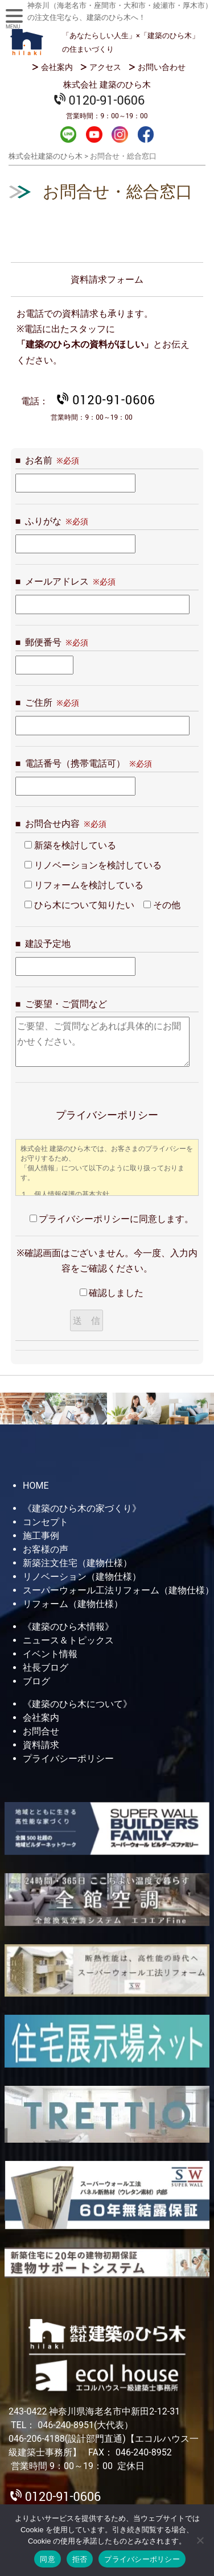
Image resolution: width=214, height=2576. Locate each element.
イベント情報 (50, 1654)
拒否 (80, 2559)
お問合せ (41, 1731)
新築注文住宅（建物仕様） (77, 1563)
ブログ (36, 1681)
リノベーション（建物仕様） (82, 1576)
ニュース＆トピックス (68, 1640)
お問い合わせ (162, 67)
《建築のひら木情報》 (68, 1626)
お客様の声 (45, 1549)
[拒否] (199, 2540)
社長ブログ (45, 1667)
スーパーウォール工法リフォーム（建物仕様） (118, 1590)
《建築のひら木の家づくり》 (82, 1508)
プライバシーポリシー (68, 1758)
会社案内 (57, 67)
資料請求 (41, 1745)
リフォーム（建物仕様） (73, 1603)
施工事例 (41, 1535)
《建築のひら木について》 (77, 1704)
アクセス (105, 67)
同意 (47, 2559)
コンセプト (45, 1522)
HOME (35, 1485)
